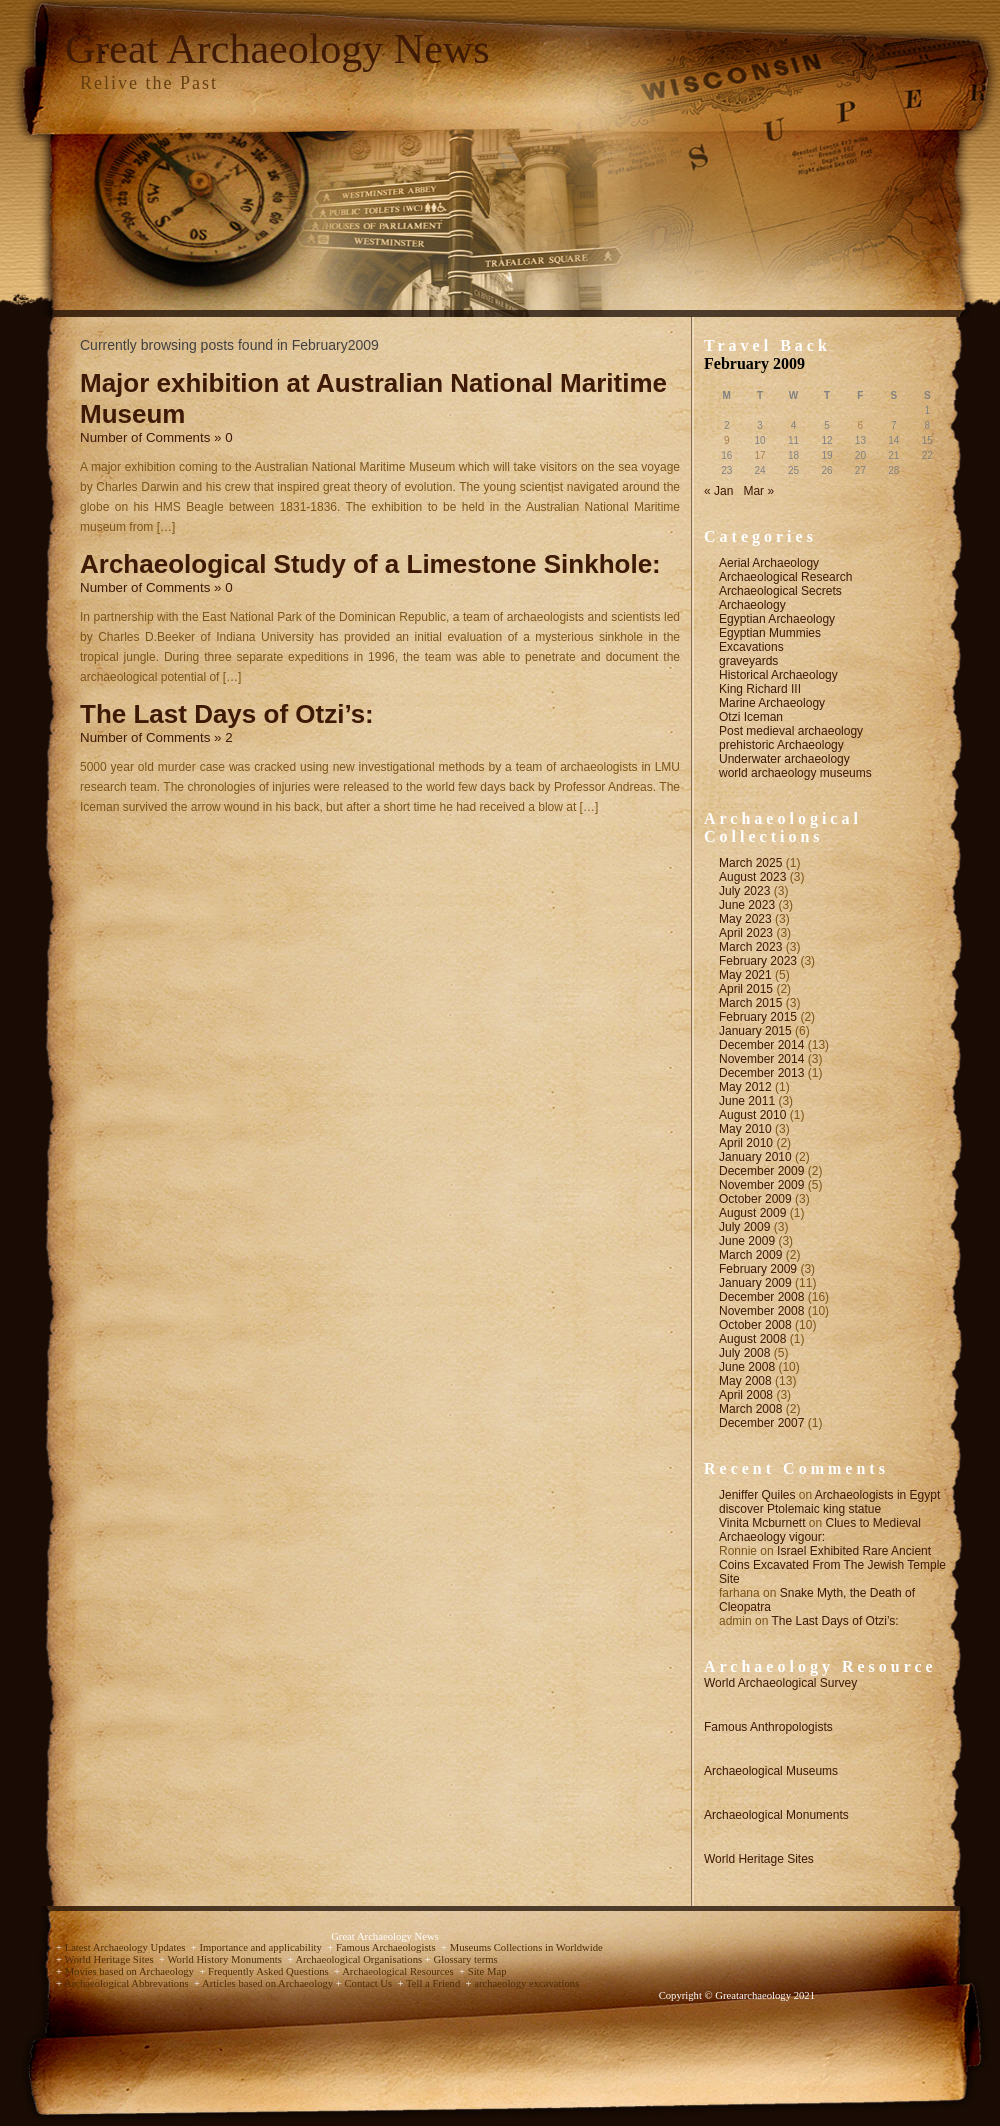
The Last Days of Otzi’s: (227, 714)
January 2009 (755, 1283)
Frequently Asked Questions (269, 1971)
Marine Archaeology (772, 703)
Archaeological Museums (771, 1771)
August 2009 (752, 1213)
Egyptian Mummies (770, 633)
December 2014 (761, 1045)
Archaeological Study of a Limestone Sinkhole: (370, 564)
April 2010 (746, 1143)
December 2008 (761, 1297)
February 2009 (758, 1269)
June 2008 (747, 1367)
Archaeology (752, 605)
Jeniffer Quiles (757, 1495)
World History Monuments (225, 1959)
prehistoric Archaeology (781, 745)
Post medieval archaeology (791, 731)
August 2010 (752, 1115)
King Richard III (760, 689)
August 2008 (752, 1339)
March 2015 (750, 1003)
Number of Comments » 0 (156, 437)
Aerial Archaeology (769, 563)
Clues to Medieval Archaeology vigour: (820, 1530)
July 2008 (744, 1353)
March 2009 (750, 1255)
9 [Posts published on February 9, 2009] (727, 440)
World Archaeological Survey (780, 1683)
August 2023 (752, 877)
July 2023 (744, 891)
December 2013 (761, 1073)
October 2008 (755, 1325)
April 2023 (746, 933)
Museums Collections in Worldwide (526, 1947)
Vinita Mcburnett (762, 1523)
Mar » (758, 491)
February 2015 (758, 1017)
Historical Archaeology (778, 675)
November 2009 (761, 1185)
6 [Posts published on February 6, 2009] (861, 425)
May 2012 (745, 1087)
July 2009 (744, 1227)
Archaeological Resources (399, 1971)
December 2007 (761, 1423)
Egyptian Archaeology (777, 619)
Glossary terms (465, 1959)
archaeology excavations (526, 1983)
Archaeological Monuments (776, 1815)
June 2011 (747, 1101)
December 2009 (761, 1171)
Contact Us (369, 1983)
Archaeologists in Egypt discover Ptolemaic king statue (829, 1502)
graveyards (748, 661)
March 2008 (750, 1409)
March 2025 (750, 863)
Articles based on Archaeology (269, 1983)
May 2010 (745, 1129)
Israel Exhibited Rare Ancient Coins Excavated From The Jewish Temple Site (832, 1565)
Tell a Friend (434, 1983)
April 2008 (746, 1395)
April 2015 (746, 989)
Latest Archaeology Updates (126, 1947)
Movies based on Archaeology (131, 1971)
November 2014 (761, 1059)
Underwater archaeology (784, 759)
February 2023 (758, 961)
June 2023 (747, 905)
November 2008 (761, 1311)
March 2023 (750, 947)
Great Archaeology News (277, 49)
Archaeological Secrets (780, 591)
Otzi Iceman (751, 717)
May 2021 (745, 975)
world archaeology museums (795, 773)
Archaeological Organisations (359, 1959)
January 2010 (755, 1157)
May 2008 (745, 1381)
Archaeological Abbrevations (127, 1983)
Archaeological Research (785, 577)
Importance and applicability (261, 1947)
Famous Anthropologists (768, 1727)
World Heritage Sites (759, 1859)
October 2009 (755, 1199)
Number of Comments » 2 (156, 737)
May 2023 (745, 919)
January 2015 (755, 1031)
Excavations (751, 647)
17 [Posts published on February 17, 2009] (760, 455)
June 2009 (747, 1241)
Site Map (487, 1971)
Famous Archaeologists (387, 1947)
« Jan (718, 491)
